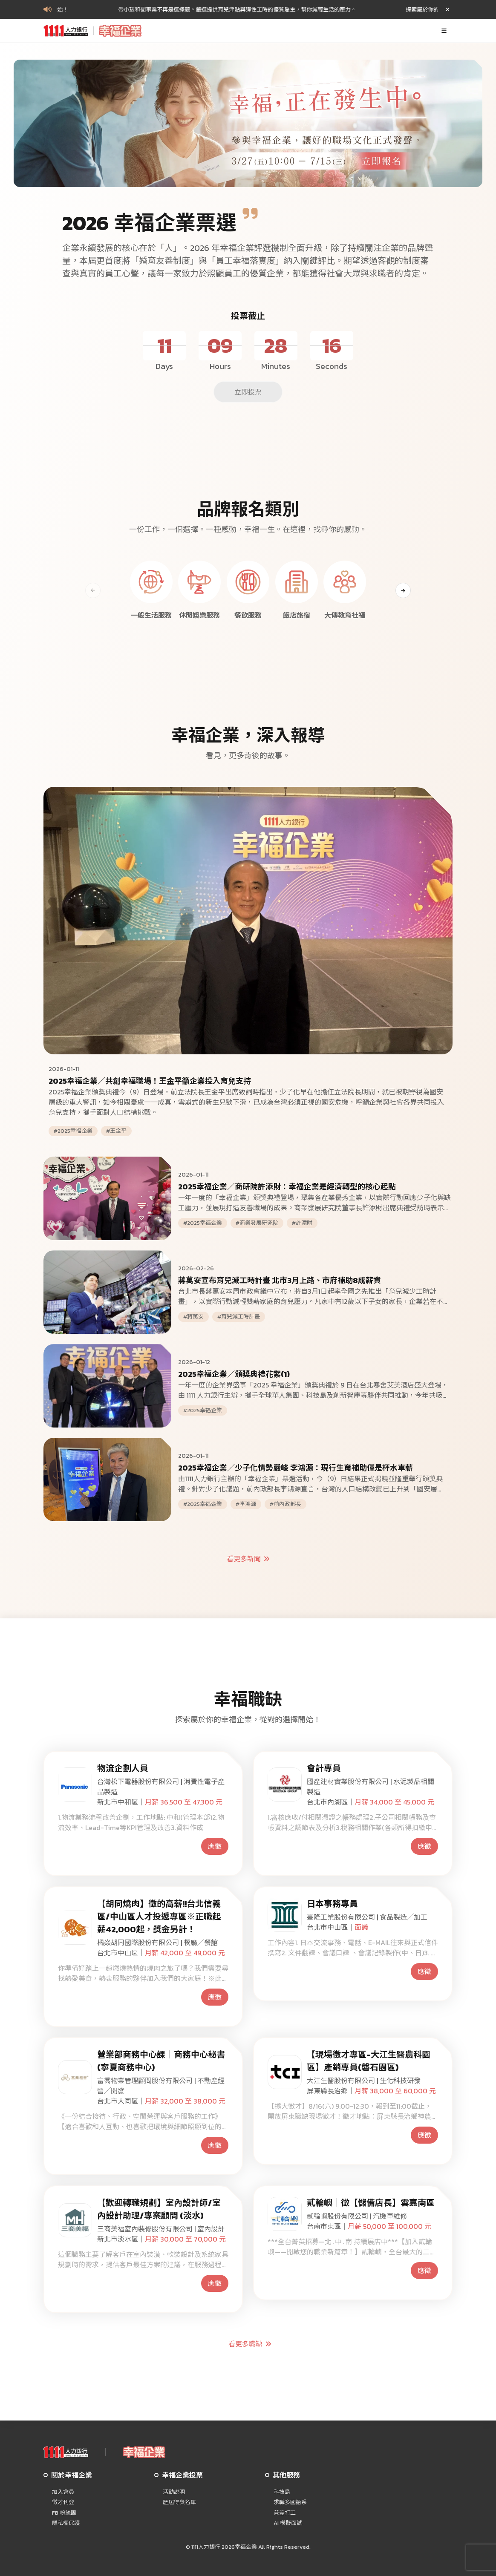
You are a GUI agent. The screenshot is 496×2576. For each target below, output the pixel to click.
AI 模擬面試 (288, 2523)
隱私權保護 (66, 2523)
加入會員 (63, 2492)
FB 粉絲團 (64, 2513)
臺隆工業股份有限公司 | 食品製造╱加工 (367, 1917)
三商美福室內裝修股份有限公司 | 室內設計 (161, 2229)
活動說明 (174, 2492)
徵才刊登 (63, 2502)
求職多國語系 (290, 2502)
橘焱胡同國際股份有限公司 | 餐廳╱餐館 (157, 1942)
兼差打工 (285, 2513)
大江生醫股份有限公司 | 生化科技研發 (364, 2080)
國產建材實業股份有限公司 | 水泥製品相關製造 (370, 1786)
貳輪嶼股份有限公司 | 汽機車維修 (357, 2216)
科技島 (282, 2492)
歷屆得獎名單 (179, 2502)
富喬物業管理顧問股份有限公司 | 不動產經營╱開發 (161, 2085)
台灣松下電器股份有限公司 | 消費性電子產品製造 (161, 1786)
